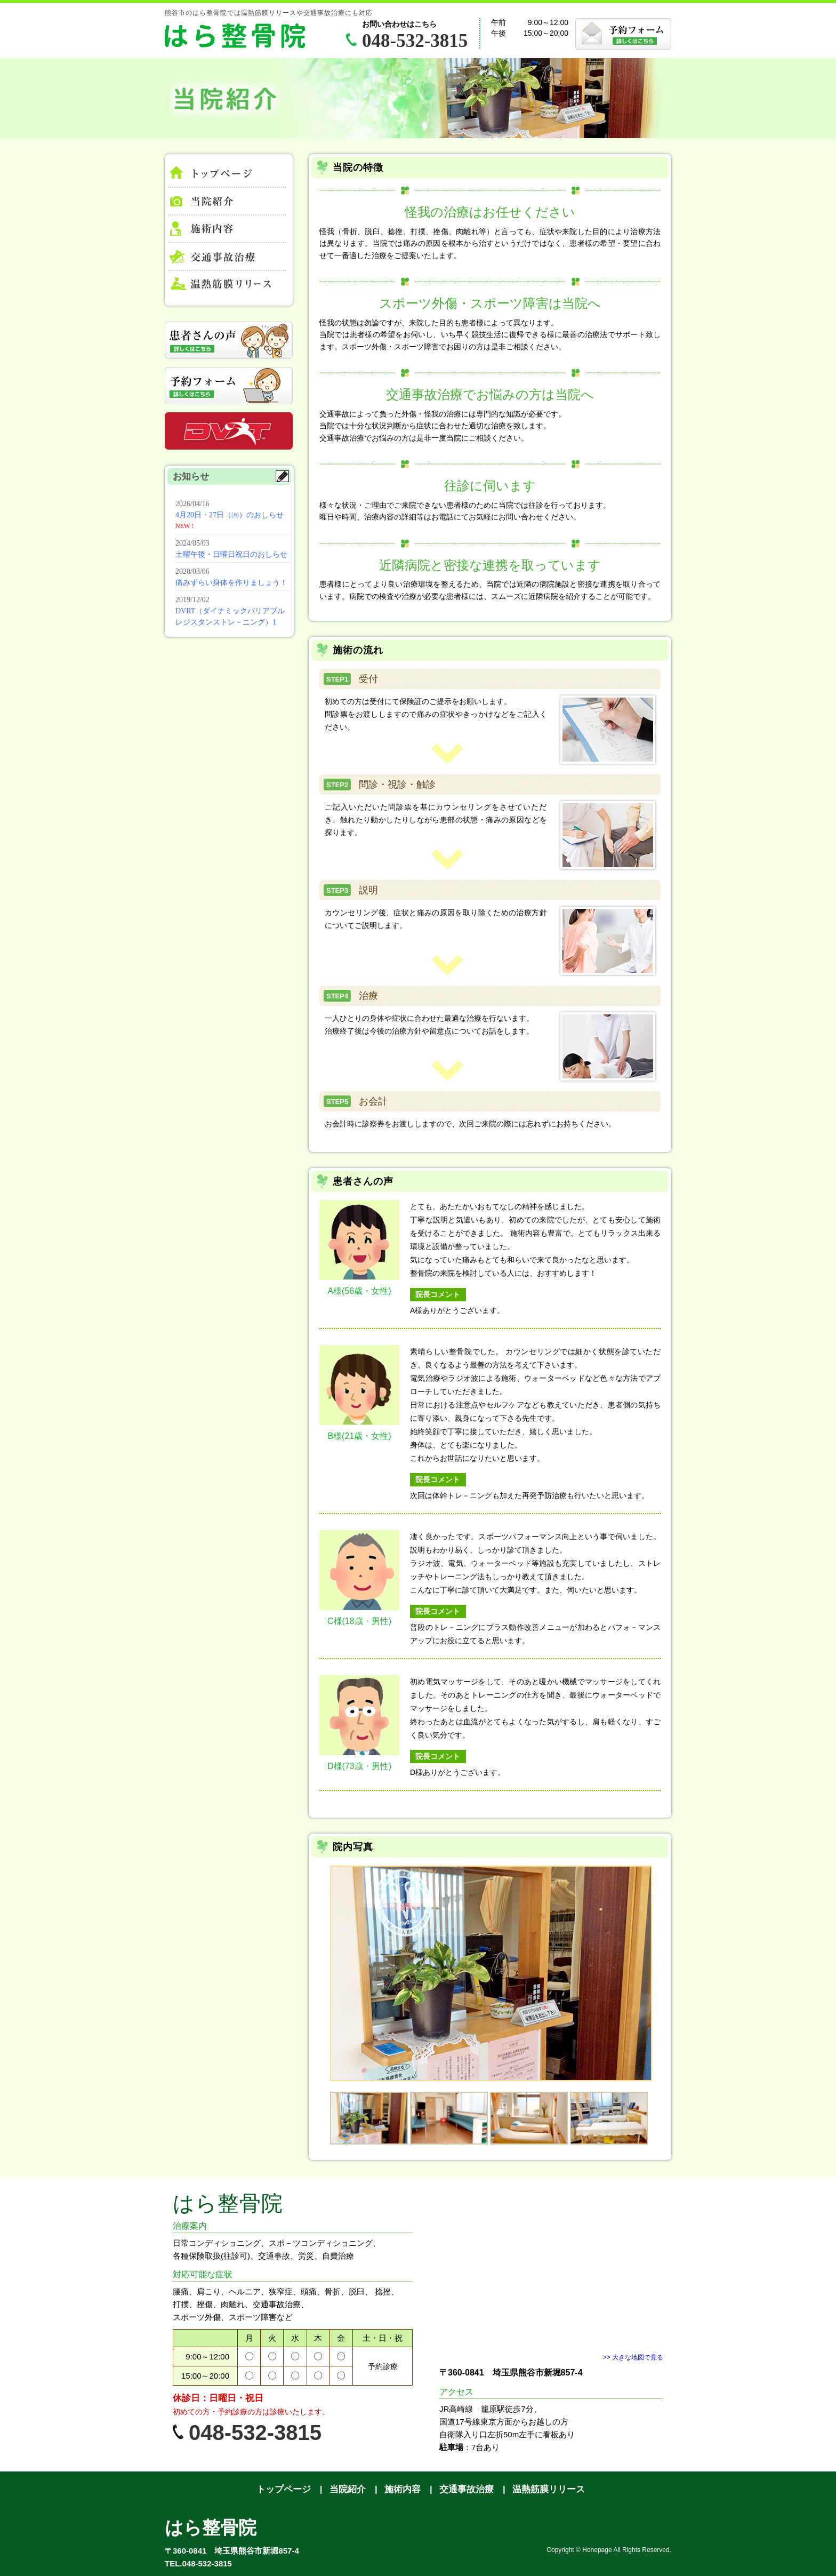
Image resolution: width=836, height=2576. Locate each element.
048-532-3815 (415, 40)
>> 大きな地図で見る (633, 2357)
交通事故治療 (466, 2489)
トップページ (227, 175)
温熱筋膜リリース (548, 2489)
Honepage (597, 2550)
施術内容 (402, 2489)
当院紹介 (347, 2489)
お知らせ (231, 562)
